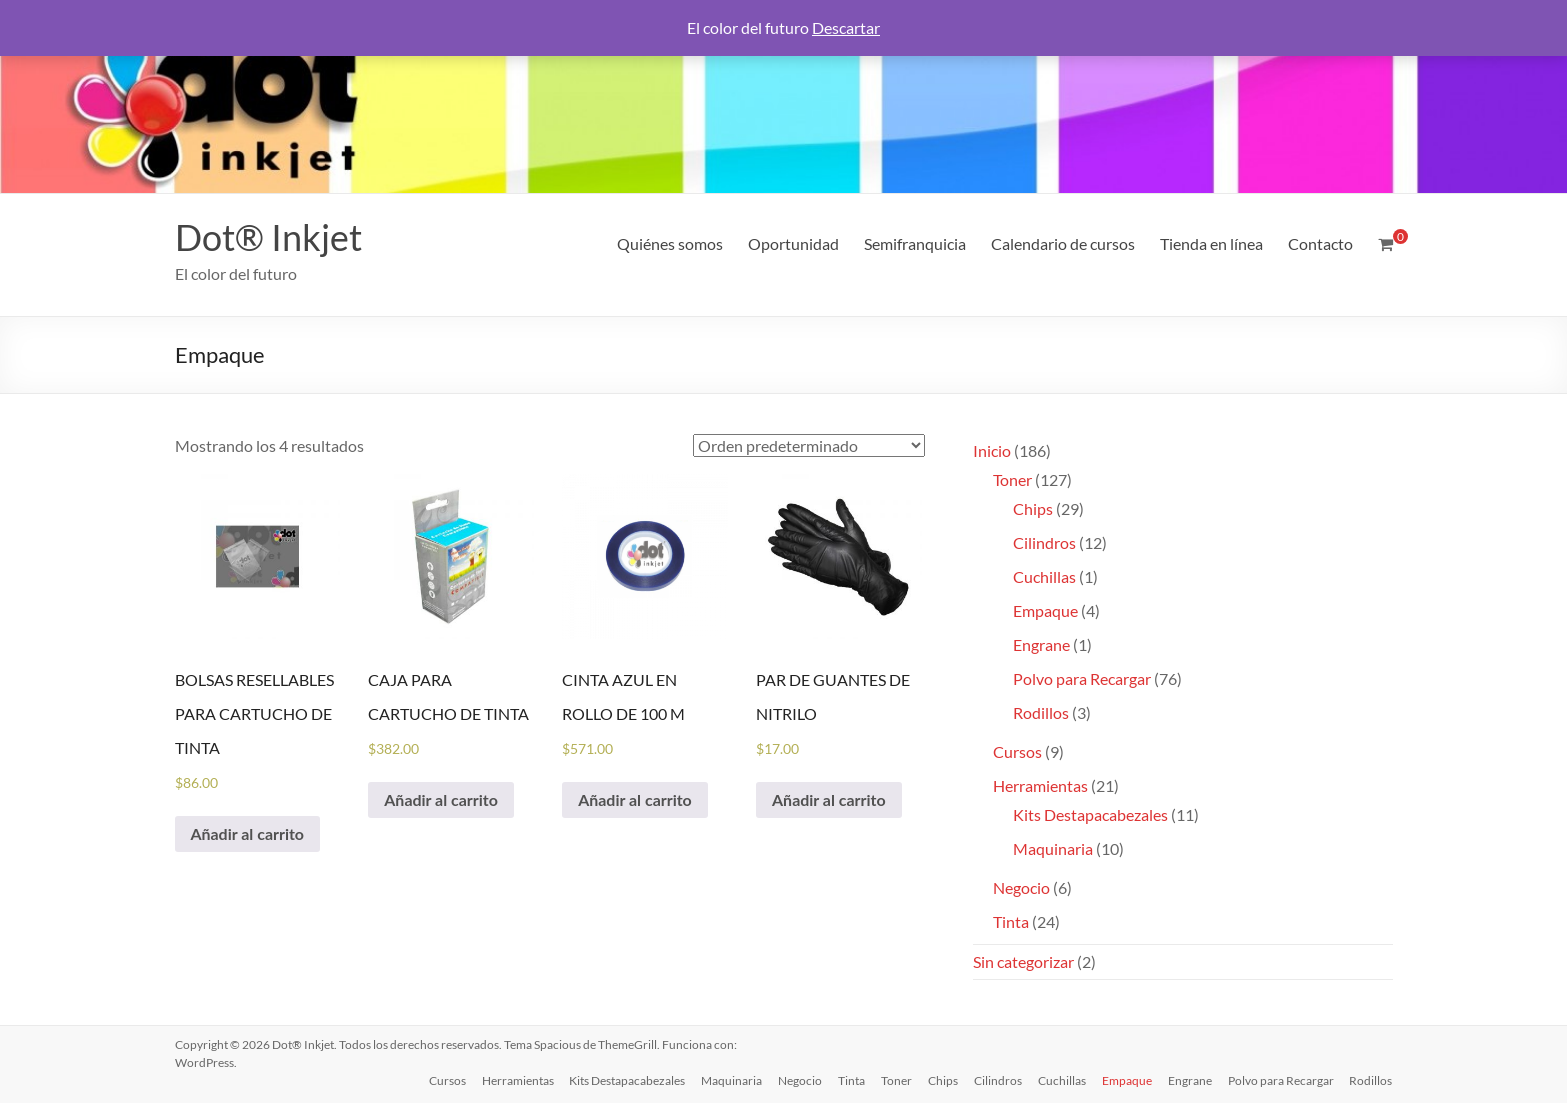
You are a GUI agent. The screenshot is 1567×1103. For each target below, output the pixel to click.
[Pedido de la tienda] (809, 445)
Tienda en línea (1211, 243)
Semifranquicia (915, 243)
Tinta (851, 1080)
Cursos (446, 1080)
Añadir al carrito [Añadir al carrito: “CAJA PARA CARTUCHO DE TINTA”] (441, 799)
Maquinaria (731, 1080)
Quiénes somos (670, 243)
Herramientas (517, 1080)
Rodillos (1371, 1080)
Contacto (1320, 243)
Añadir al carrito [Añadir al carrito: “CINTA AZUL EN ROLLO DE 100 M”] (635, 799)
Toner (896, 1080)
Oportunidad (793, 243)
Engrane (1190, 1080)
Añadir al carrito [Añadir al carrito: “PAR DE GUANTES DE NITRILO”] (829, 799)
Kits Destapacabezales (627, 1080)
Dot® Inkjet (268, 237)
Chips (943, 1080)
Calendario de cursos (1063, 243)
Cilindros (998, 1080)
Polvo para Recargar (1281, 1080)
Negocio (800, 1080)
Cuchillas (1062, 1080)
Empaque (1127, 1080)
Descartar (846, 27)
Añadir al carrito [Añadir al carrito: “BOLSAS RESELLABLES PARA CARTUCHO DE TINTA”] (248, 833)
